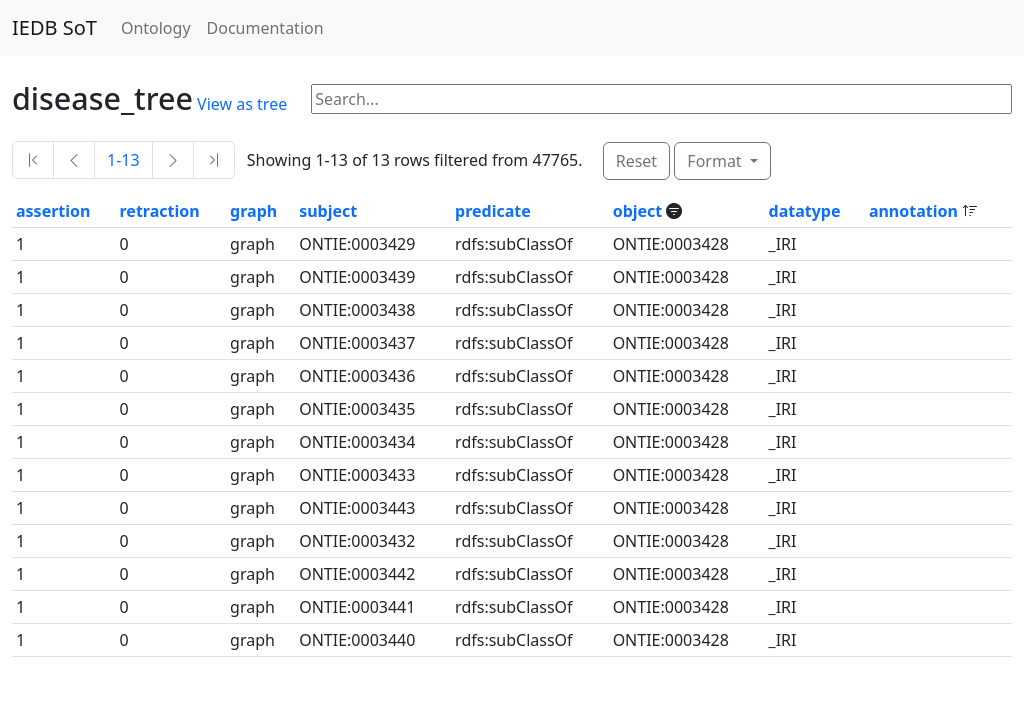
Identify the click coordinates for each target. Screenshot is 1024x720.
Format (716, 161)
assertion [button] (53, 211)
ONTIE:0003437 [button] (357, 343)
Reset (636, 161)
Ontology (156, 28)
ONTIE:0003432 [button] (357, 541)
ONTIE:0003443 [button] (357, 508)
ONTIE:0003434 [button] (357, 442)
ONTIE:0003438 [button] (357, 310)
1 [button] (20, 244)
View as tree (242, 104)
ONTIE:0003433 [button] (357, 475)
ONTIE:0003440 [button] (357, 640)
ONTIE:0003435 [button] (357, 409)
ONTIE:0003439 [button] (357, 277)
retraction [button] (160, 211)
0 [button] (124, 244)
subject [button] (328, 211)
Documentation (265, 28)
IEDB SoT (54, 27)
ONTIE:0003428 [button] (671, 244)
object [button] (640, 211)
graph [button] (253, 211)
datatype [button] (805, 211)
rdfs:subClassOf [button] (514, 244)
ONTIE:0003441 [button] (357, 607)
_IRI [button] (783, 244)
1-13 (123, 160)
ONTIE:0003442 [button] (357, 574)
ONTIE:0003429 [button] (357, 244)
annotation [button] (915, 211)
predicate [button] (493, 211)
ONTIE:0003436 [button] (357, 376)
